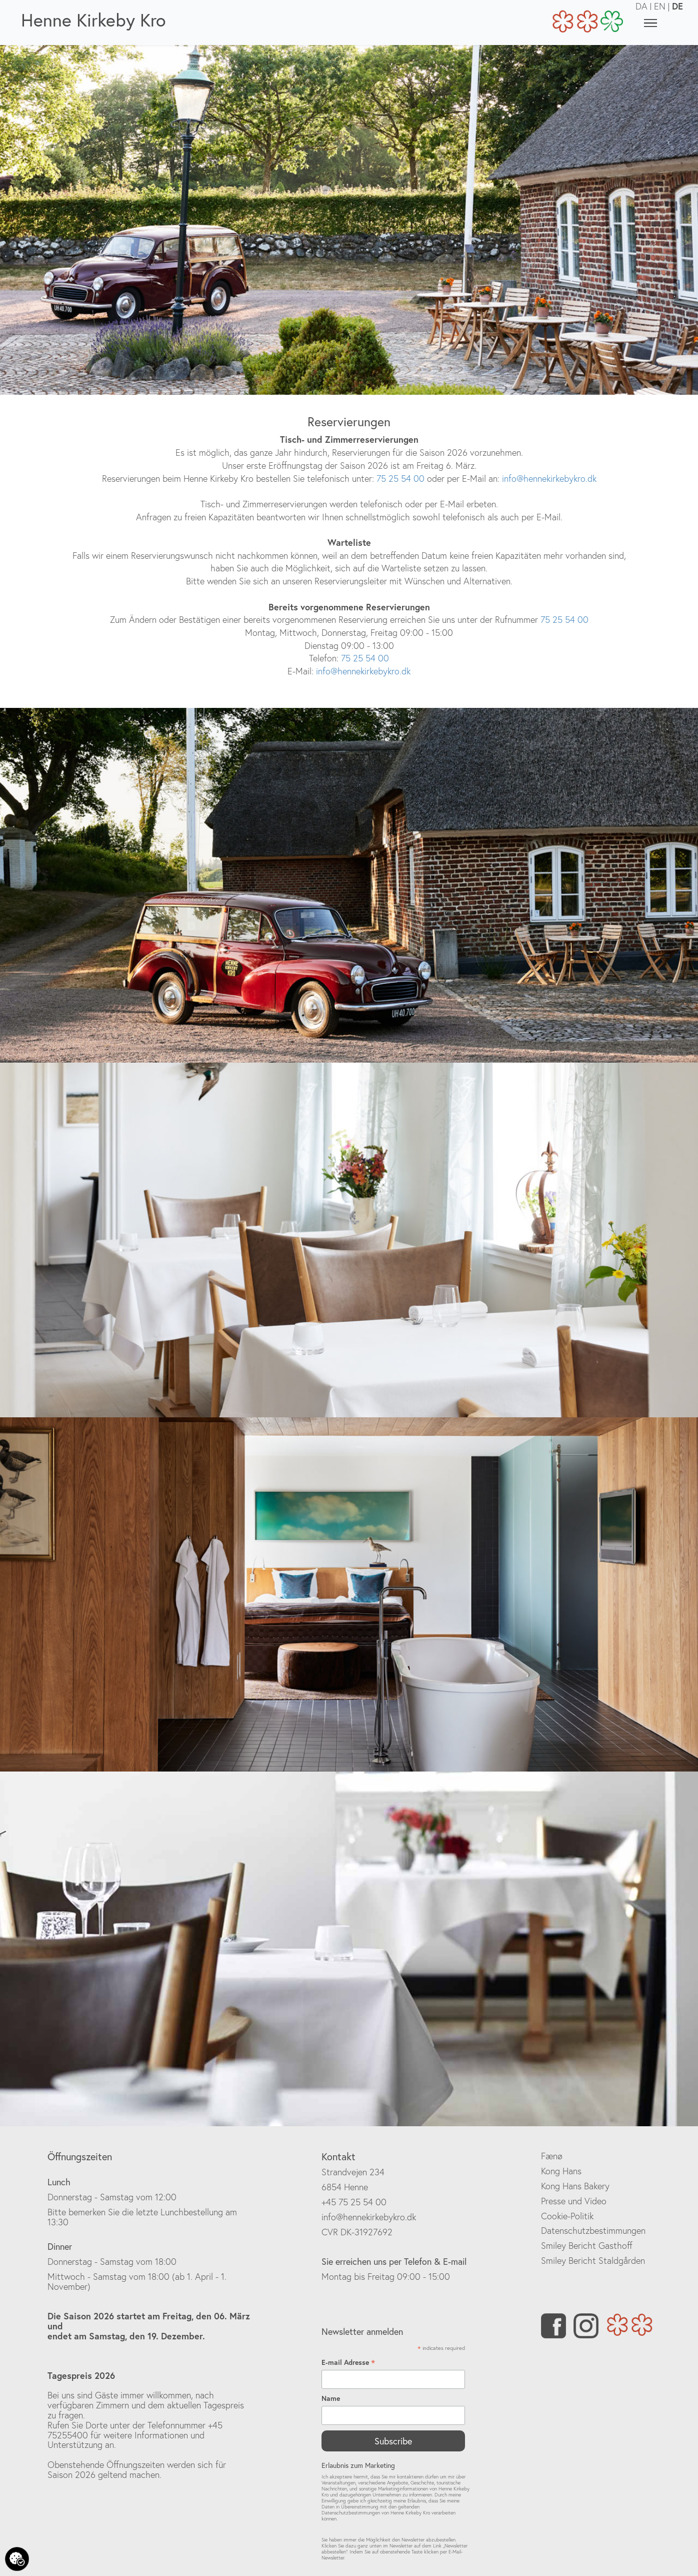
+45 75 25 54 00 (354, 2202)
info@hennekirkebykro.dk (549, 478)
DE (677, 6)
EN (660, 6)
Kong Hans (561, 2171)
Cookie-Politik (567, 2216)
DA (642, 6)
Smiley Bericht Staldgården (593, 2260)
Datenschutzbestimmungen (593, 2230)
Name (331, 2398)
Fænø (551, 2156)
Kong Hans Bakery (575, 2186)
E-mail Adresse (348, 2362)
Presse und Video (573, 2201)
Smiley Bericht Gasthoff (586, 2245)
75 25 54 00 (399, 478)
